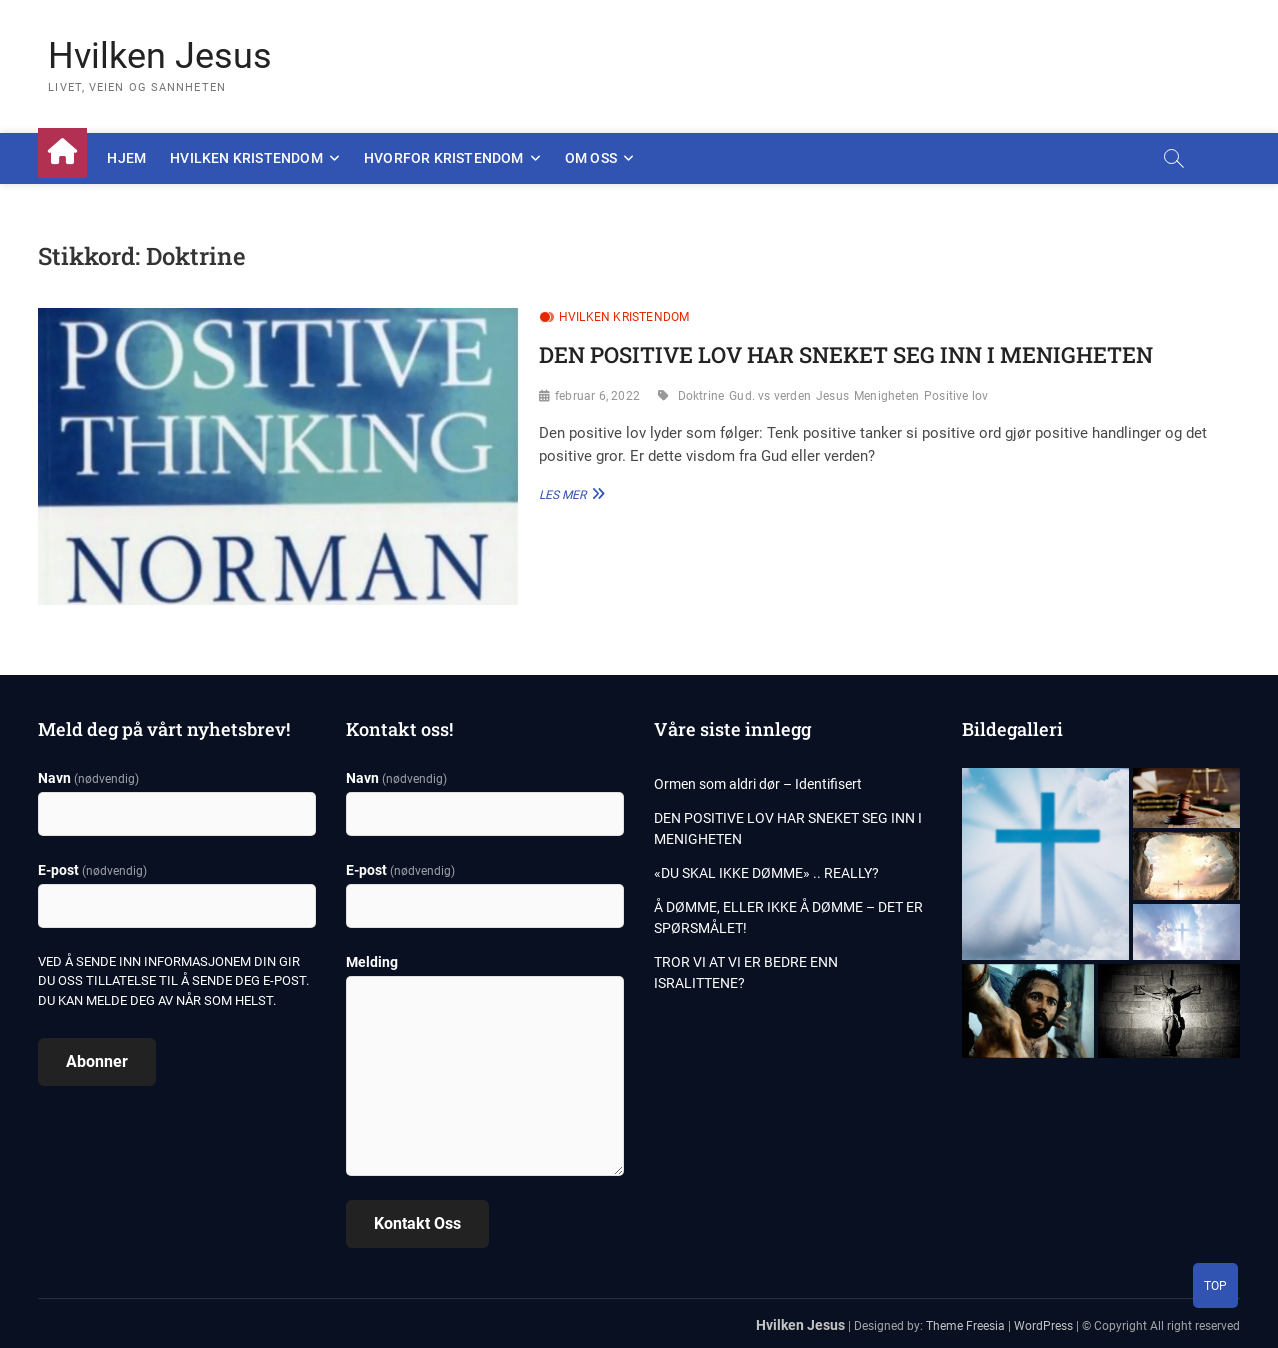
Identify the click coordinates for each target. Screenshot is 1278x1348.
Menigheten (886, 396)
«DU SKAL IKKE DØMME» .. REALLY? (766, 873)
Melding (372, 962)
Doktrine (701, 396)
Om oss (591, 158)
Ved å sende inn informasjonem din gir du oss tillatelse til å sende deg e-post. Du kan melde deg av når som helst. (173, 981)
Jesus (832, 396)
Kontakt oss (417, 1223)
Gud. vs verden (770, 396)
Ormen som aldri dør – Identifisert (758, 784)
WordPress (1043, 1326)
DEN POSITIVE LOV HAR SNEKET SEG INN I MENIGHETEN (846, 354)
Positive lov (956, 396)
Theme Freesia (965, 1326)
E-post (92, 870)
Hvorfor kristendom (444, 158)
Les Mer (569, 493)
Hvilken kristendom (246, 158)
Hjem (126, 158)
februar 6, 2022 (597, 396)
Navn (88, 778)
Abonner (97, 1061)
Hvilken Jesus (160, 56)
